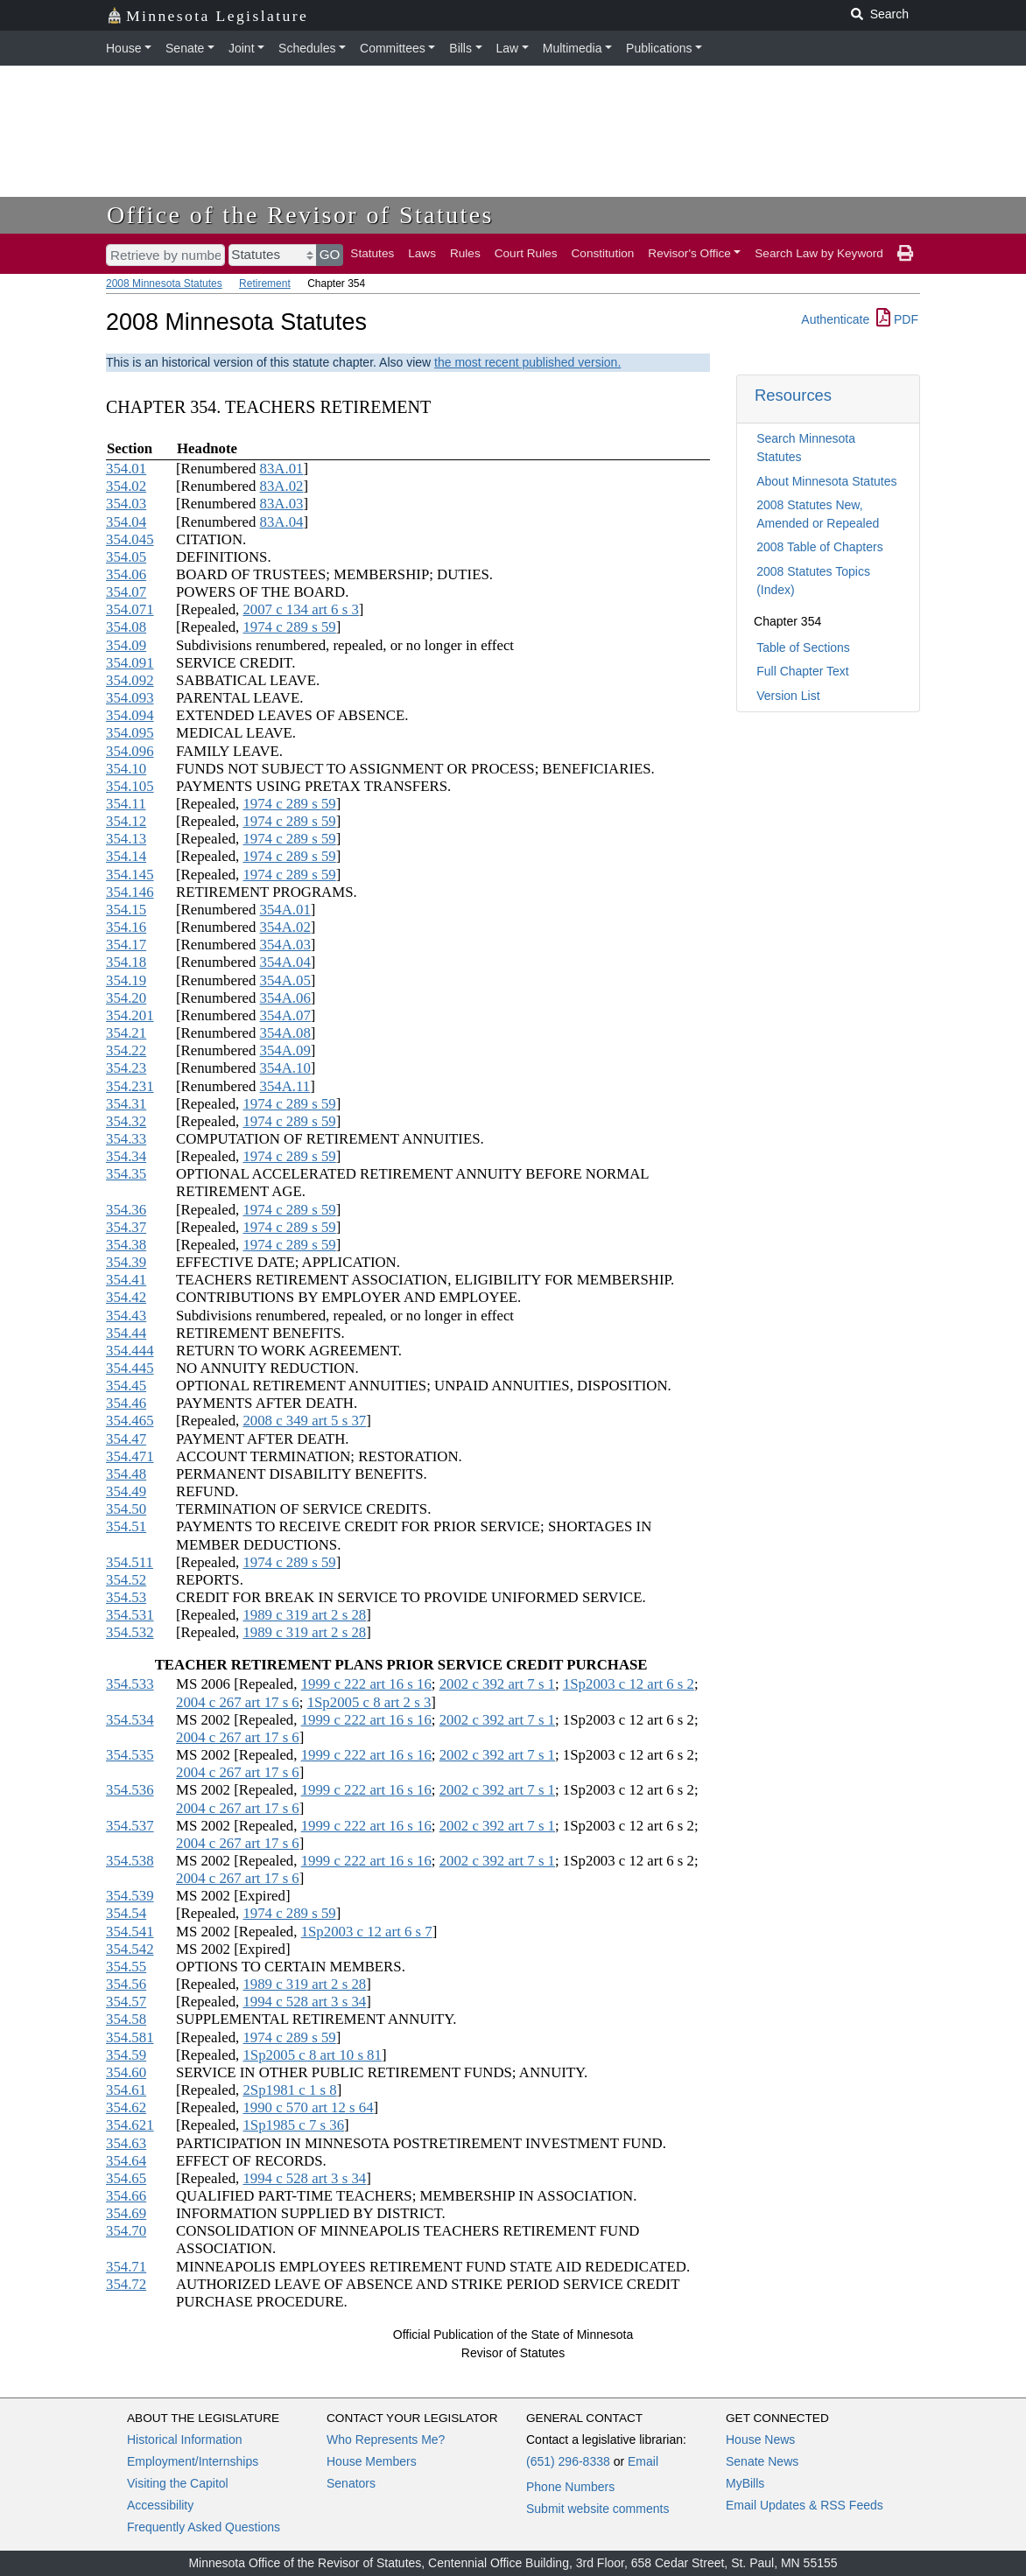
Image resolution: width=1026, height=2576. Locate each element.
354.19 (126, 980)
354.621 (130, 2125)
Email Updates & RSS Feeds (804, 2505)
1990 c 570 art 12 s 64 (307, 2107)
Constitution (603, 253)
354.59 (126, 2055)
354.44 (126, 1333)
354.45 (126, 1385)
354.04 (126, 522)
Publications (659, 48)
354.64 (126, 2160)
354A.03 (285, 944)
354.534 (130, 1720)
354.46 (126, 1403)
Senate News (762, 2461)
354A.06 (285, 998)
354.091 (130, 662)
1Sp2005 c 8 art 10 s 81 (311, 2055)
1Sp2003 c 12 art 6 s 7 (366, 1931)
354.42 (126, 1297)
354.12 (126, 821)
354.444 (130, 1350)
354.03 (126, 503)
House (123, 48)
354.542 (130, 1949)
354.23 (126, 1068)
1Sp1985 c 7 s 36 (293, 2125)
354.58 (126, 2019)
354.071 (130, 609)
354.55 (126, 1966)
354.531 (130, 1614)
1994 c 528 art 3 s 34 (304, 2001)
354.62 (126, 2107)
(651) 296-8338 (568, 2461)
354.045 (130, 539)
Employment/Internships (192, 2461)
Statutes (372, 253)
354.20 (126, 998)
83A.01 (282, 468)
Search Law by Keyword (819, 253)
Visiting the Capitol (177, 2483)
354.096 (130, 751)
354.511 (129, 1562)
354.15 (126, 909)
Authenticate (835, 319)
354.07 (126, 592)
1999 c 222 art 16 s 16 (366, 1684)
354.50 (126, 1509)
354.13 (126, 838)
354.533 (130, 1684)
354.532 (130, 1632)
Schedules (306, 48)
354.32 (126, 1121)
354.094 (130, 715)
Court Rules (526, 253)
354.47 (126, 1439)
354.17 (126, 944)
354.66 (126, 2196)
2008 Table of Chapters (819, 547)
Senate (184, 48)
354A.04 (285, 962)
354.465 (130, 1420)
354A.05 (285, 980)
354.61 (126, 2090)
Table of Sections (803, 647)
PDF (897, 319)
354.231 (130, 1086)
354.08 (126, 627)
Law (507, 48)
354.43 (126, 1315)
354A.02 (285, 927)
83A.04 (282, 522)
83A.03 (282, 503)
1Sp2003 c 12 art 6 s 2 (628, 1684)
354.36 (126, 1209)
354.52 (126, 1580)
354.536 (130, 1790)
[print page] (905, 254)
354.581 (130, 2037)
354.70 (126, 2230)
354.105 (130, 786)
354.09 (126, 645)
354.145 (130, 874)
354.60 (126, 2072)
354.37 (126, 1227)
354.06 (126, 574)
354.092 (130, 680)
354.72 (126, 2284)
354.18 (126, 962)
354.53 (126, 1597)
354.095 (130, 732)
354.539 (130, 1895)
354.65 (126, 2178)
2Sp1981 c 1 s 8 (289, 2090)
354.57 (126, 2001)
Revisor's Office (689, 253)
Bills (460, 48)
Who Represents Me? (386, 2439)
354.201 (130, 1015)
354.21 (126, 1033)
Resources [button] (793, 395)
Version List (787, 696)
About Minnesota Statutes (826, 481)
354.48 (126, 1474)
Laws (422, 253)
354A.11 (285, 1086)
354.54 (126, 1913)
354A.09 (285, 1050)
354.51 (126, 1526)
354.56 (126, 1984)
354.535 (130, 1754)
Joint (241, 48)
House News (760, 2439)
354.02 (126, 486)
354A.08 (285, 1033)
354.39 (126, 1262)
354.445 (130, 1368)
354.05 (126, 557)
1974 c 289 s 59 (288, 627)
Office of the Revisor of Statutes (300, 214)
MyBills (745, 2483)
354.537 (130, 1825)
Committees (392, 48)
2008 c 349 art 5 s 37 (304, 1420)
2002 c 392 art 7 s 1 (497, 1684)
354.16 (126, 927)
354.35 (126, 1174)
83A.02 (282, 486)
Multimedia (572, 48)
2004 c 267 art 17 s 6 (237, 1702)
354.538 (130, 1860)
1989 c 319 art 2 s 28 (304, 1614)
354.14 (126, 856)
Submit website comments (597, 2509)
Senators (351, 2483)
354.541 (130, 1931)
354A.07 (285, 1015)
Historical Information (184, 2439)
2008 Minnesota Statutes (164, 283)
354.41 (126, 1279)
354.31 (126, 1104)
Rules (465, 253)
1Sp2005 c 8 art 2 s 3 (369, 1702)
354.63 (126, 2143)
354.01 (126, 468)
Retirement (265, 283)
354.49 (126, 1491)
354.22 (126, 1050)
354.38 (126, 1244)
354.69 (126, 2213)
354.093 (130, 698)
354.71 (126, 2266)
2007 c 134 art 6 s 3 (300, 609)
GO (330, 254)
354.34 (126, 1156)
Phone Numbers (570, 2487)
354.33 (126, 1138)
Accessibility (160, 2505)
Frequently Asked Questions (203, 2527)
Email (643, 2461)
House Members (372, 2461)
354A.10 (285, 1068)
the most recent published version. (527, 362)
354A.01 (285, 909)
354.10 (126, 768)
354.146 (130, 892)
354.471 (130, 1456)
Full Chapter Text (802, 671)
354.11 (126, 803)
